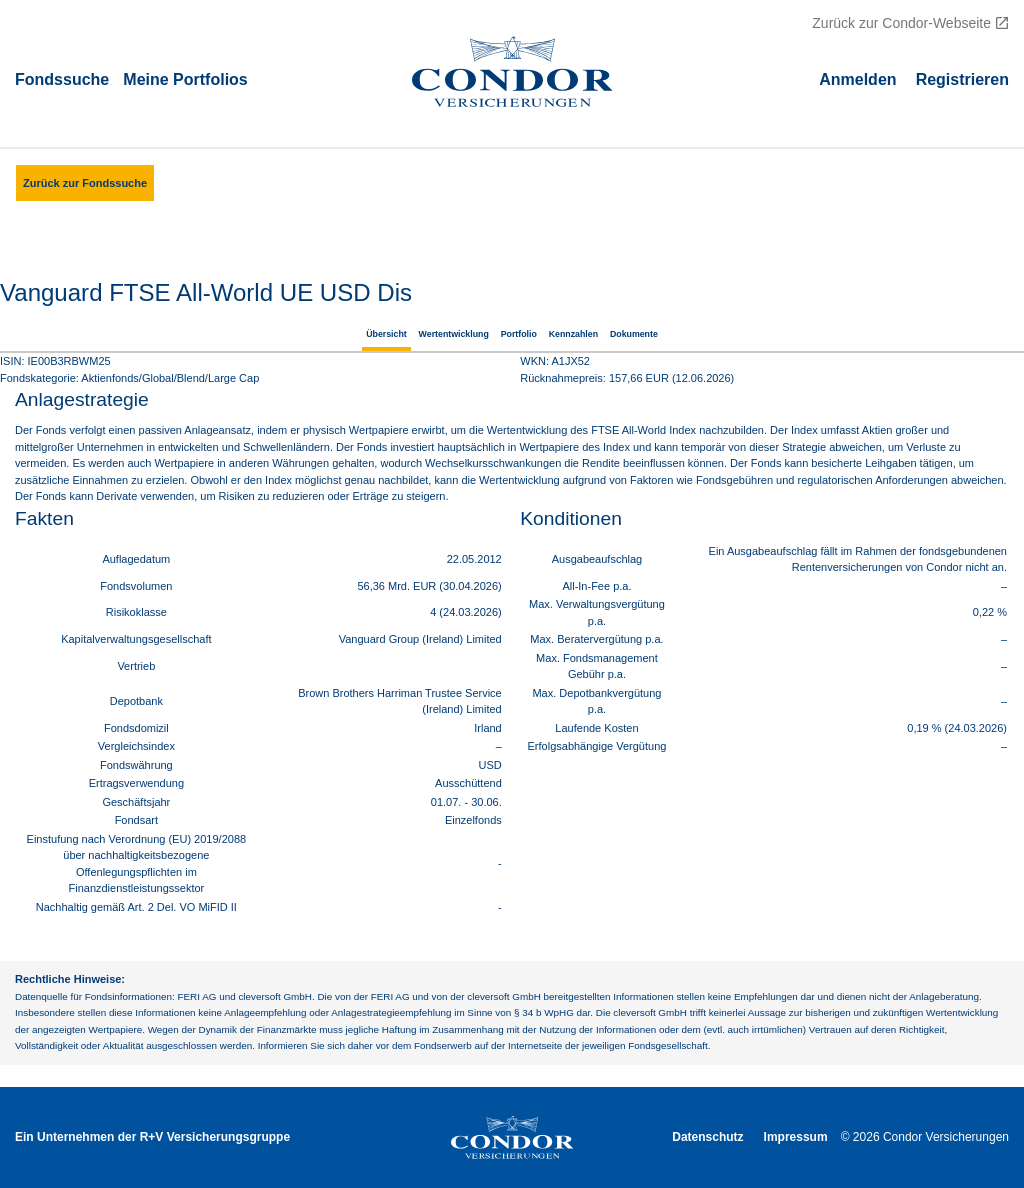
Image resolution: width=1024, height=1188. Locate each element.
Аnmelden (857, 78)
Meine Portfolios (185, 78)
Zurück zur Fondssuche (85, 183)
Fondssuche (62, 78)
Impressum (796, 1137)
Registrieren (962, 78)
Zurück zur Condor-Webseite (901, 23)
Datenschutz (707, 1137)
